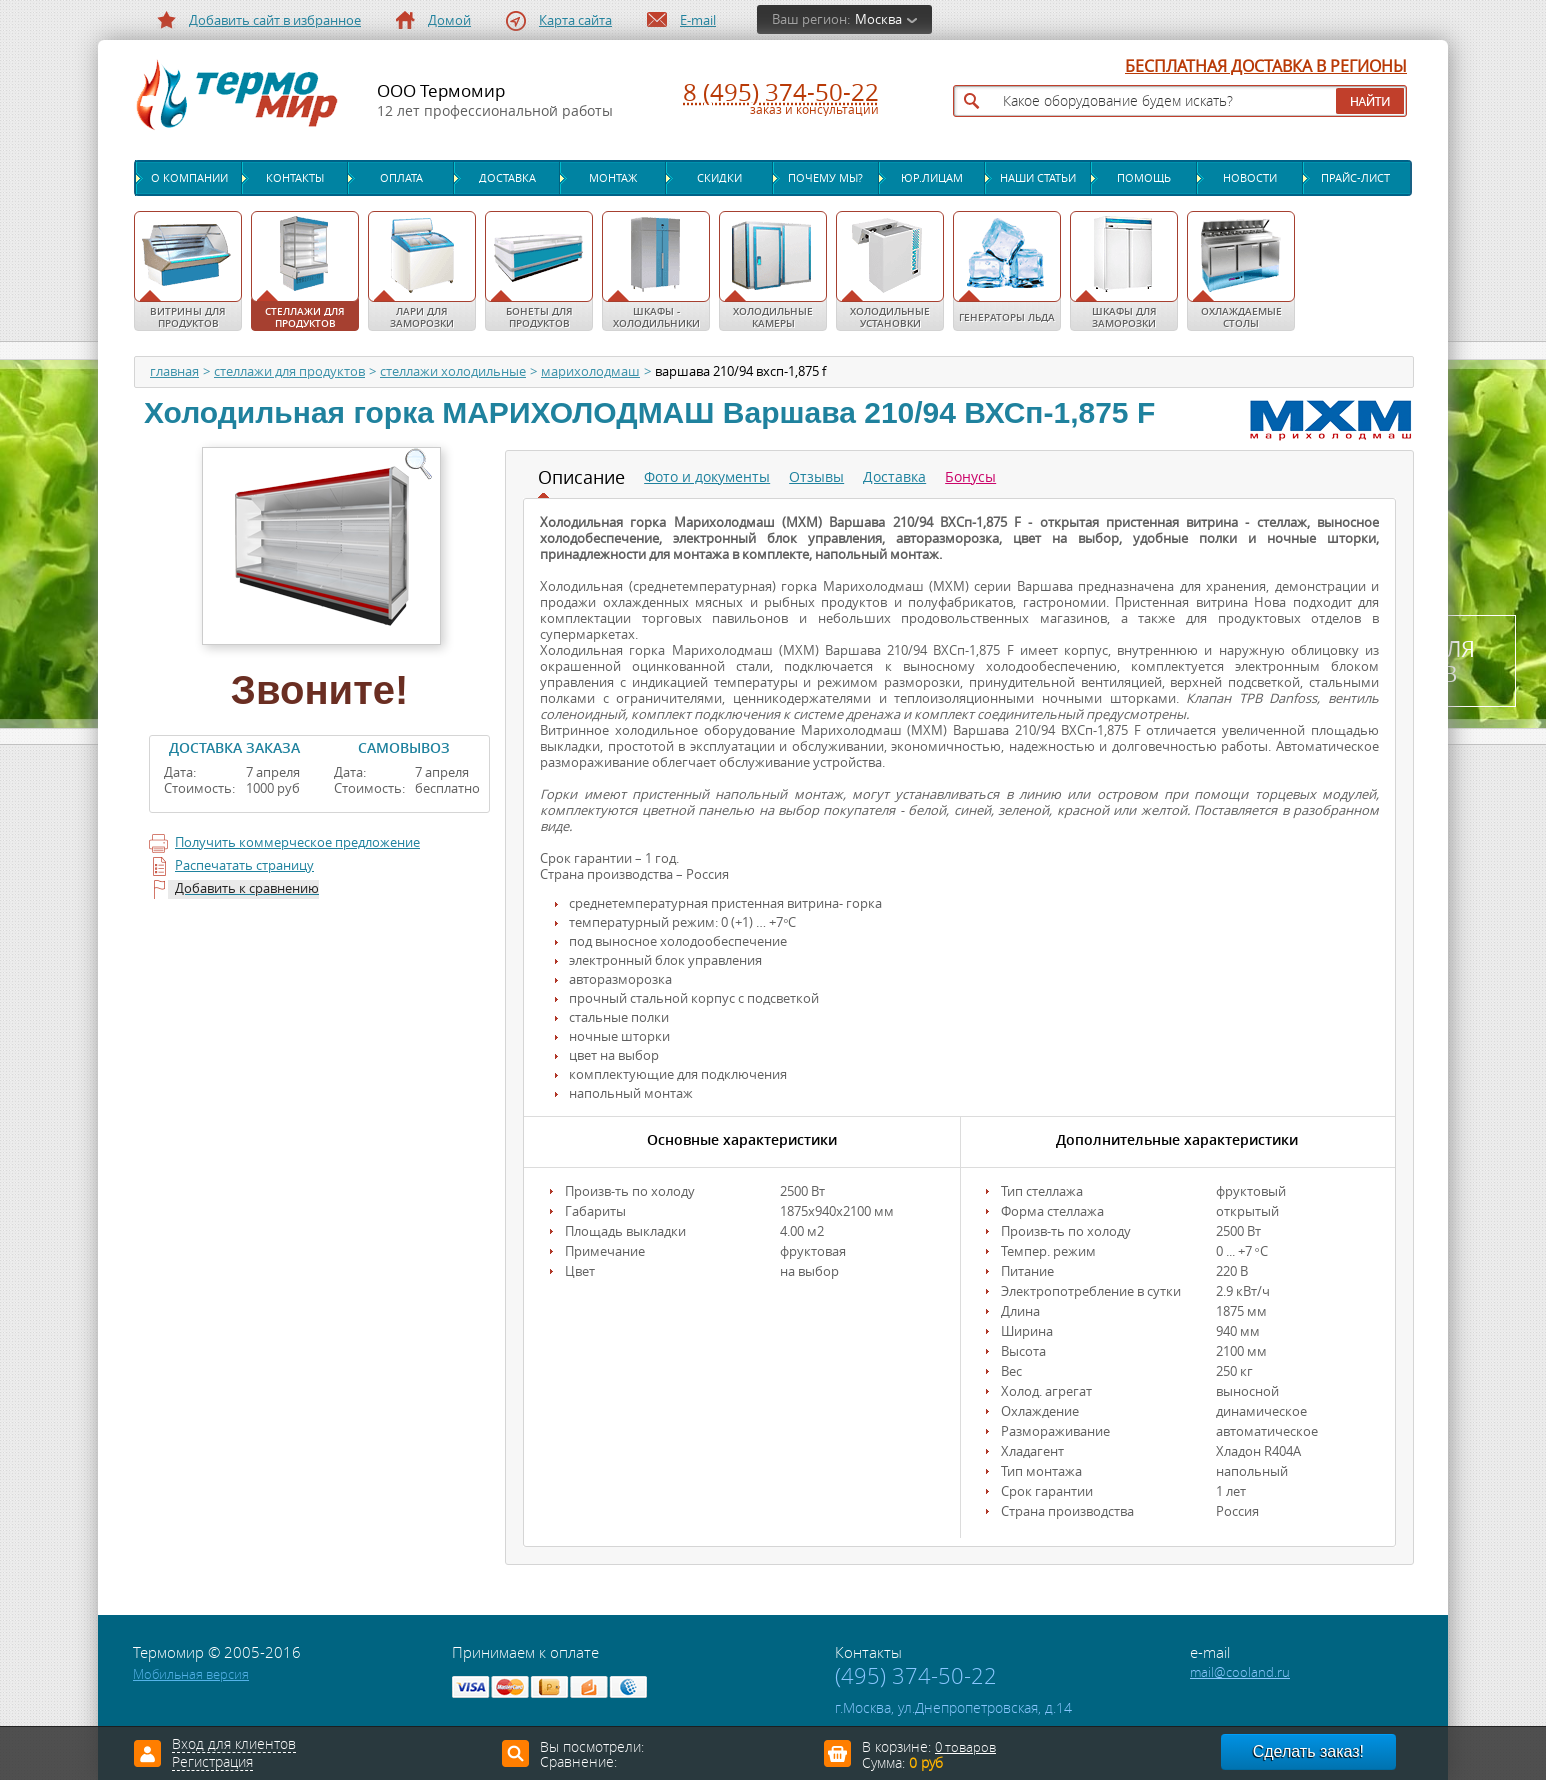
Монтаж (613, 178)
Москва (878, 19)
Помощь (1144, 178)
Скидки (719, 178)
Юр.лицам (932, 178)
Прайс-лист (1355, 178)
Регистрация (212, 1763)
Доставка (507, 178)
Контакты (295, 178)
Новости (1250, 178)
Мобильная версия (191, 1674)
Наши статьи (1038, 178)
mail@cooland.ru (1240, 1672)
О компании (189, 178)
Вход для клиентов (234, 1745)
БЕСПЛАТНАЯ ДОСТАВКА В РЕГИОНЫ (1266, 67)
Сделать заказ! (1308, 1751)
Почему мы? (825, 178)
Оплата (401, 178)
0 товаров (965, 1747)
